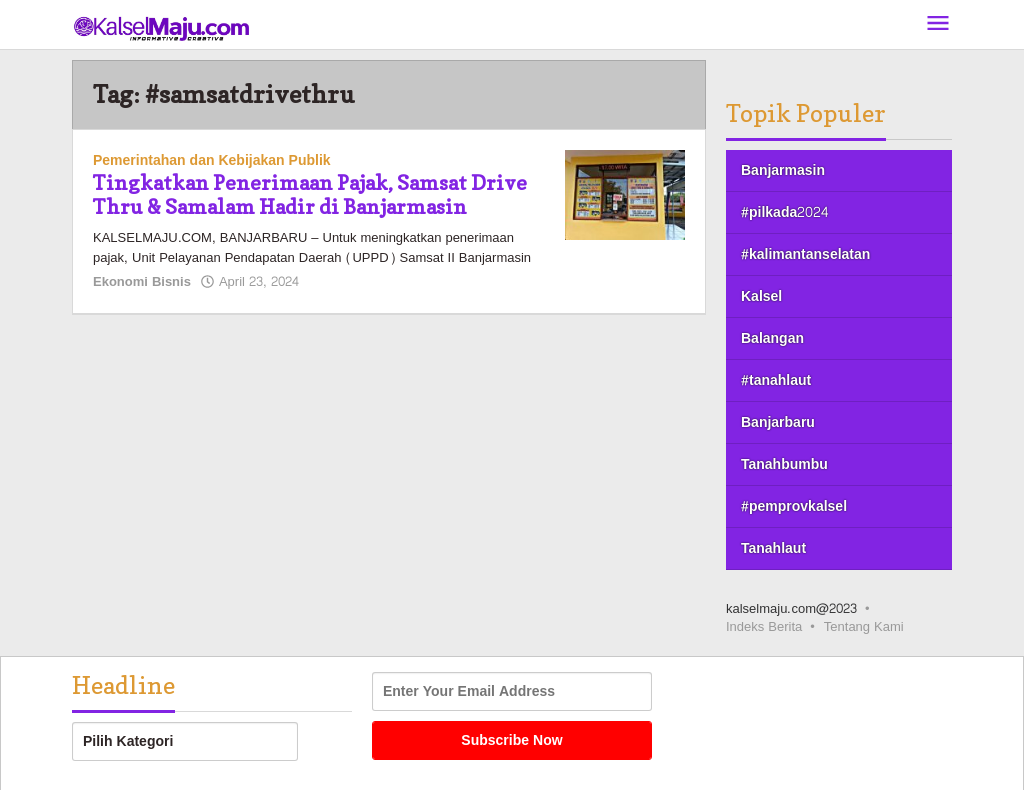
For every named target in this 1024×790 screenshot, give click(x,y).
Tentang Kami (864, 627)
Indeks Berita (764, 627)
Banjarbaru (778, 422)
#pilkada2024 (784, 212)
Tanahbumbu (784, 464)
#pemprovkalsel (794, 506)
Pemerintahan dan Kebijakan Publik (212, 160)
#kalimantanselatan (805, 254)
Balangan (772, 338)
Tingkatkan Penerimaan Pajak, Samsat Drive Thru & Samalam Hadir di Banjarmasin (310, 195)
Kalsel (761, 296)
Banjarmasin (783, 170)
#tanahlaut (776, 380)
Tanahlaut (773, 548)
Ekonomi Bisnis (142, 282)
